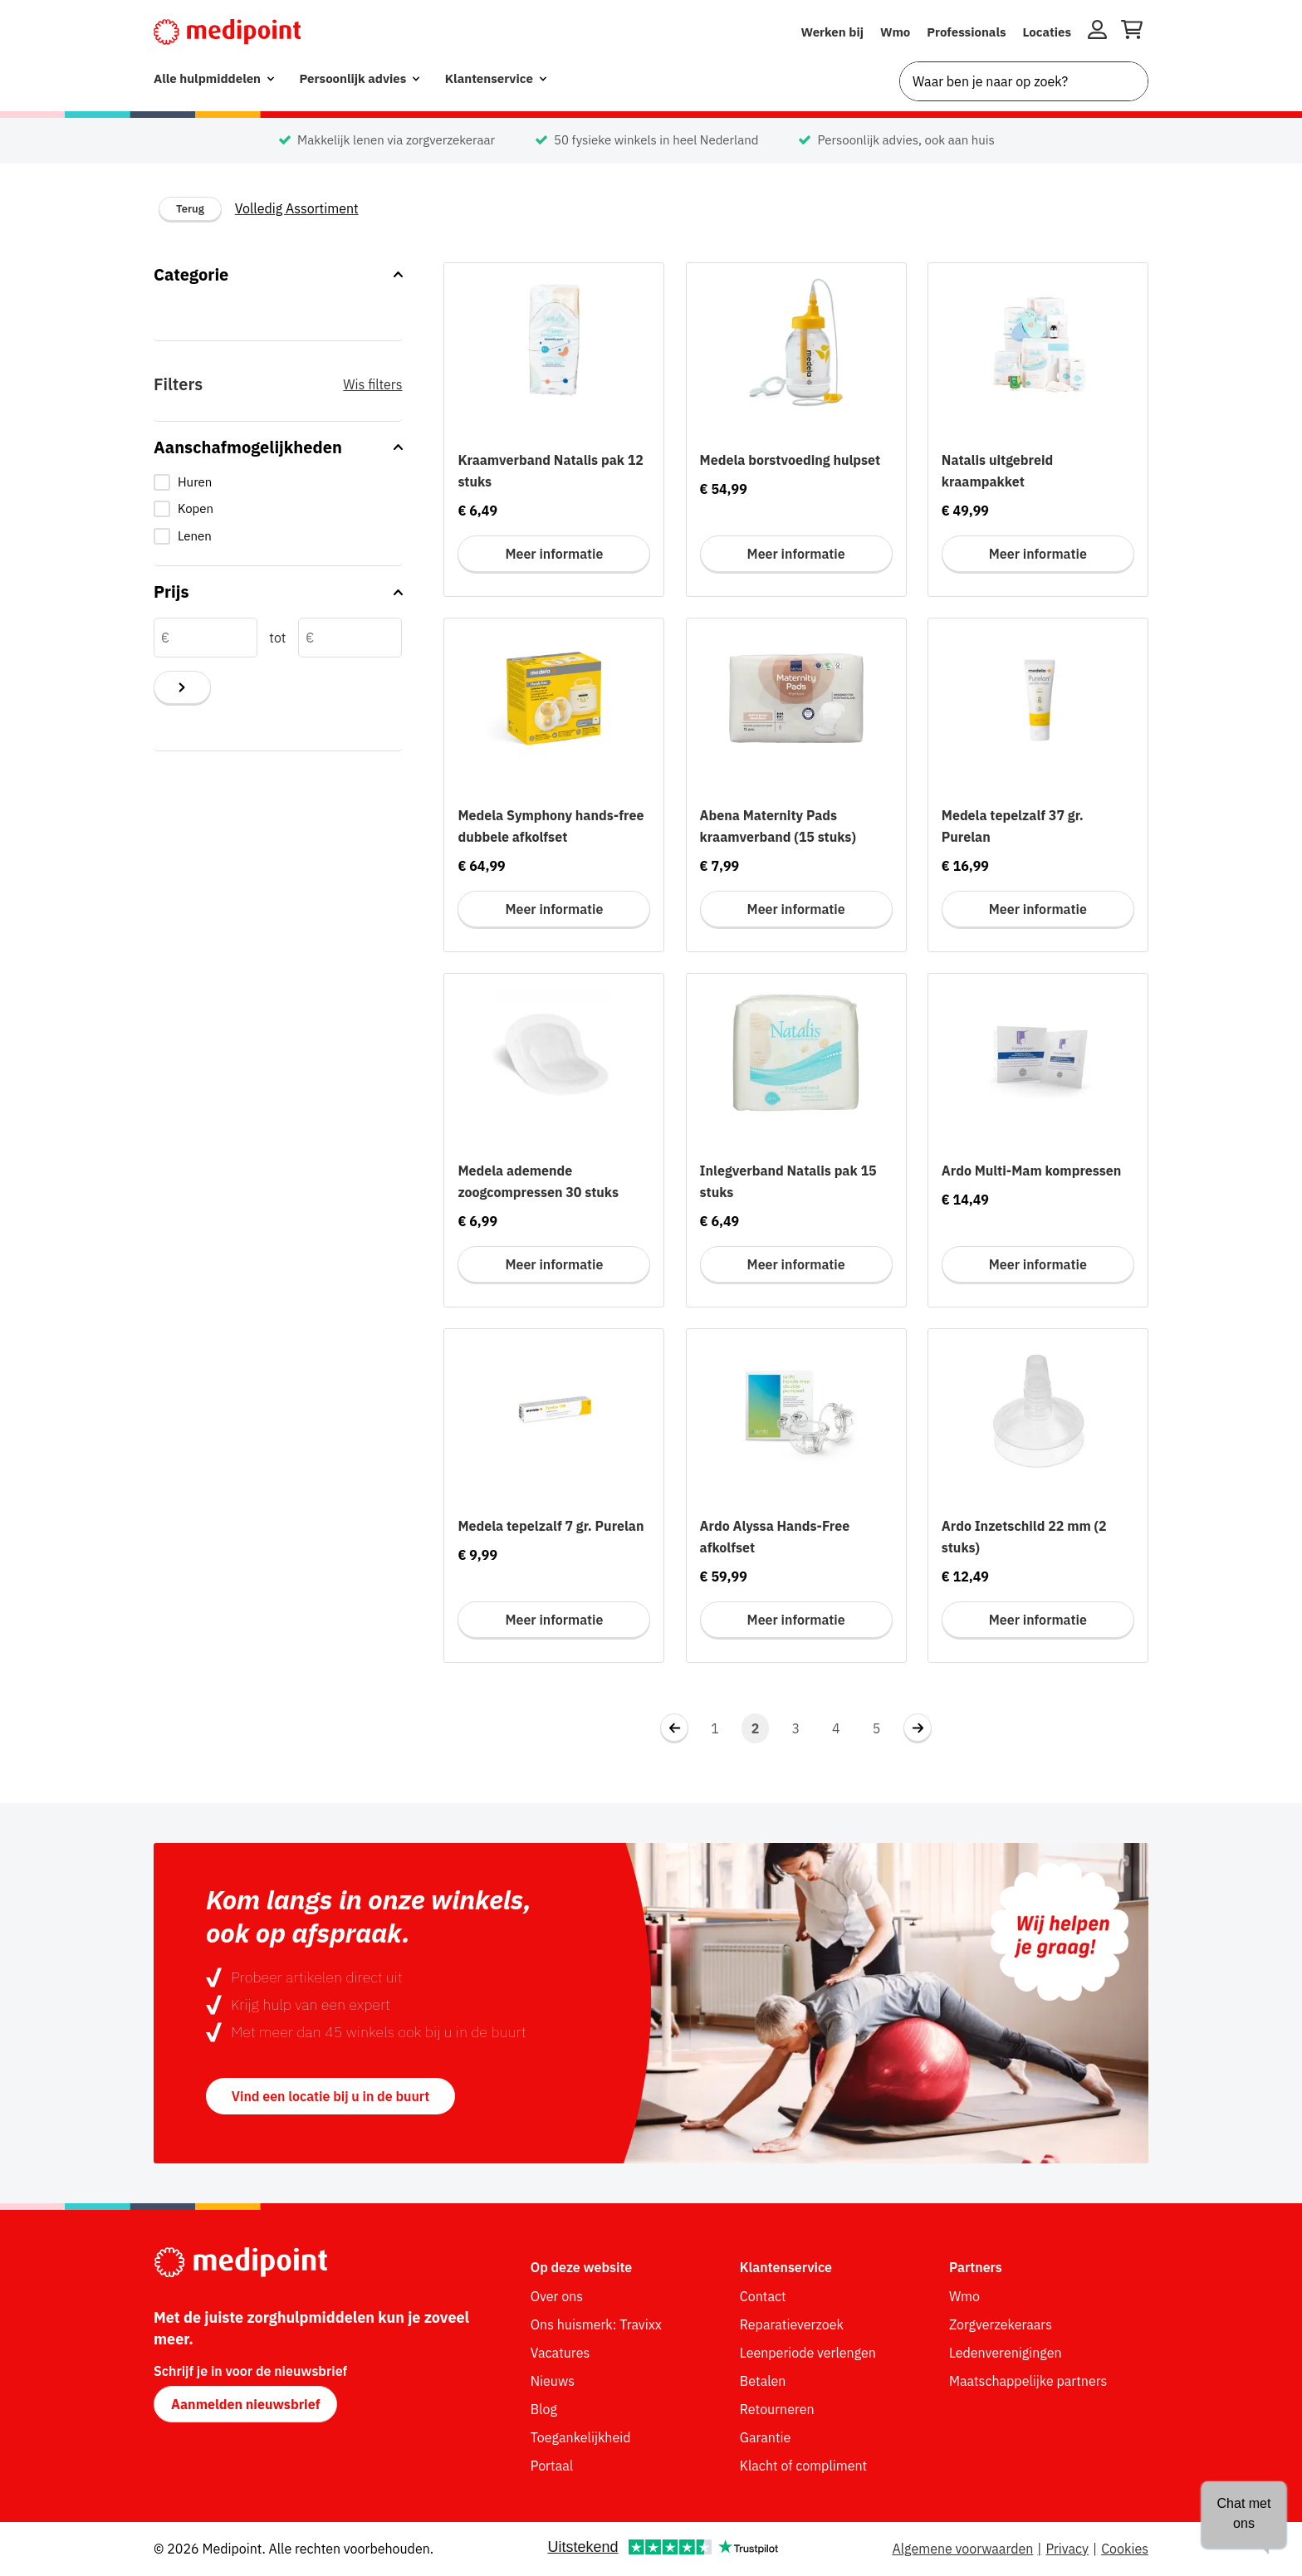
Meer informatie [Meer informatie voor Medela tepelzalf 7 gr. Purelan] (554, 1619)
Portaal (552, 2465)
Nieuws (553, 2381)
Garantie (765, 2437)
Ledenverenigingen (1005, 2352)
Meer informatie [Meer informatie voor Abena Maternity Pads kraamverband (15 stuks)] (796, 909)
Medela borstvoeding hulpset (790, 460)
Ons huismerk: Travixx (596, 2324)
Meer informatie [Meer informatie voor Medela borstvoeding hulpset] (796, 553)
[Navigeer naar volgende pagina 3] (917, 1727)
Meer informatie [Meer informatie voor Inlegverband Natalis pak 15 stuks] (796, 1264)
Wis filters (372, 384)
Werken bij (832, 32)
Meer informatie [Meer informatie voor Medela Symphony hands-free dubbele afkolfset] (554, 909)
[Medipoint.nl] (227, 32)
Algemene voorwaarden (962, 2548)
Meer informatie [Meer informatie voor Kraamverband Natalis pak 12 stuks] (554, 553)
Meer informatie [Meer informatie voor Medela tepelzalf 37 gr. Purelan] (1038, 909)
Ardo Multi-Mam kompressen (1032, 1170)
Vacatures (560, 2352)
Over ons (557, 2296)
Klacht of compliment (803, 2465)
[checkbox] (278, 482)
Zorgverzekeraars (1000, 2324)
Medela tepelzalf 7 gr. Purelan (551, 1526)
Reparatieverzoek (792, 2324)
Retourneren (777, 2409)
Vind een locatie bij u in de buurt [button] (330, 2096)
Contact (763, 2296)
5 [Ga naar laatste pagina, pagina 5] (877, 1728)
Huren (195, 482)
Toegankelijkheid (581, 2437)
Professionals (966, 32)
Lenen (195, 536)
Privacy (1067, 2548)
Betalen (763, 2381)
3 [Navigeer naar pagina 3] (795, 1728)
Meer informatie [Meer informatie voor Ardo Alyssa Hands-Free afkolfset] (796, 1619)
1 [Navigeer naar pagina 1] (715, 1728)
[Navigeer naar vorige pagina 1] (674, 1727)
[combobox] (1024, 81)
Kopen (195, 508)
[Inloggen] (1097, 32)
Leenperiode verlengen (808, 2352)
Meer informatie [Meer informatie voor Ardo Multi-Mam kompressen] (1038, 1264)
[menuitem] (214, 79)
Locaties (1047, 32)
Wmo (895, 32)
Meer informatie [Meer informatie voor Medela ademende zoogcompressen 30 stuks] (554, 1264)
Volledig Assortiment (297, 208)
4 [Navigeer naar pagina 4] (836, 1728)
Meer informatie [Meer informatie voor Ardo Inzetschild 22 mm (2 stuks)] (1038, 1619)
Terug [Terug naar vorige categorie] (190, 209)
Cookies (1124, 2548)
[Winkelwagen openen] (1132, 32)
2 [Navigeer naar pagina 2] (755, 1728)
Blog (544, 2409)
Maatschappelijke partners (1028, 2381)
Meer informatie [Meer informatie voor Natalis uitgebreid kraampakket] (1038, 553)
